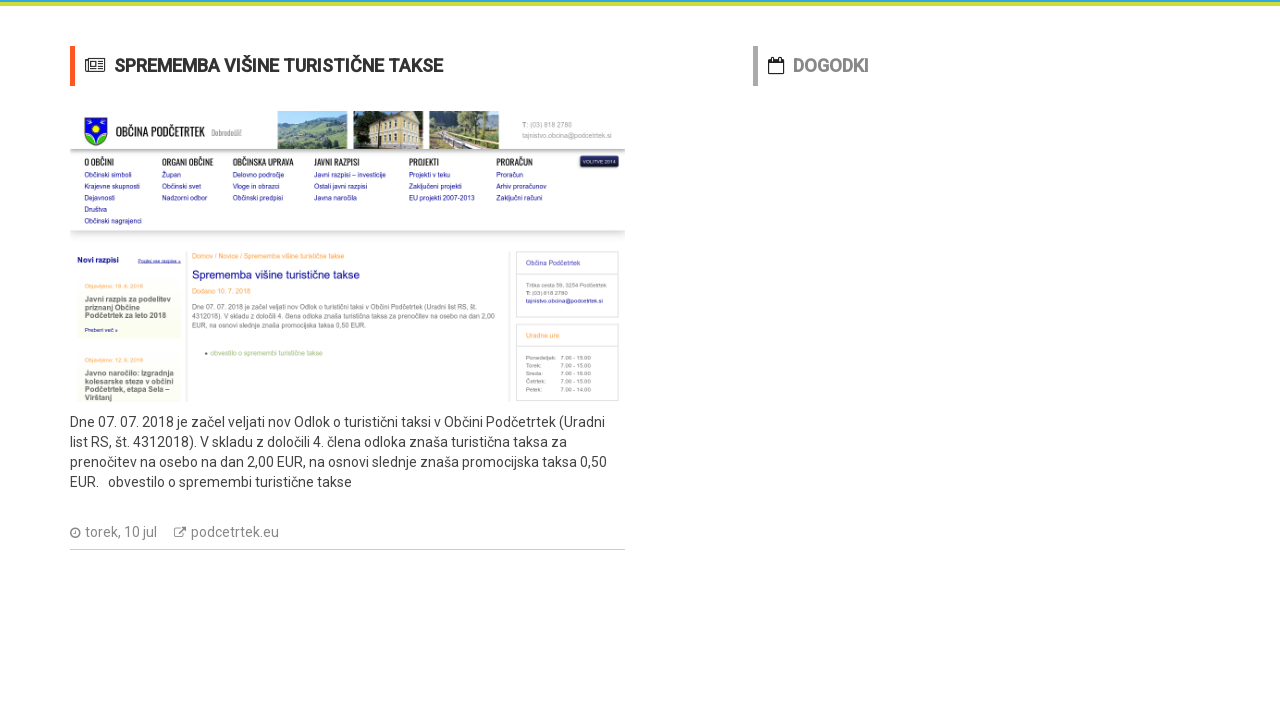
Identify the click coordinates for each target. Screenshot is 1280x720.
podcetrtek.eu (235, 532)
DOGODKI (831, 65)
